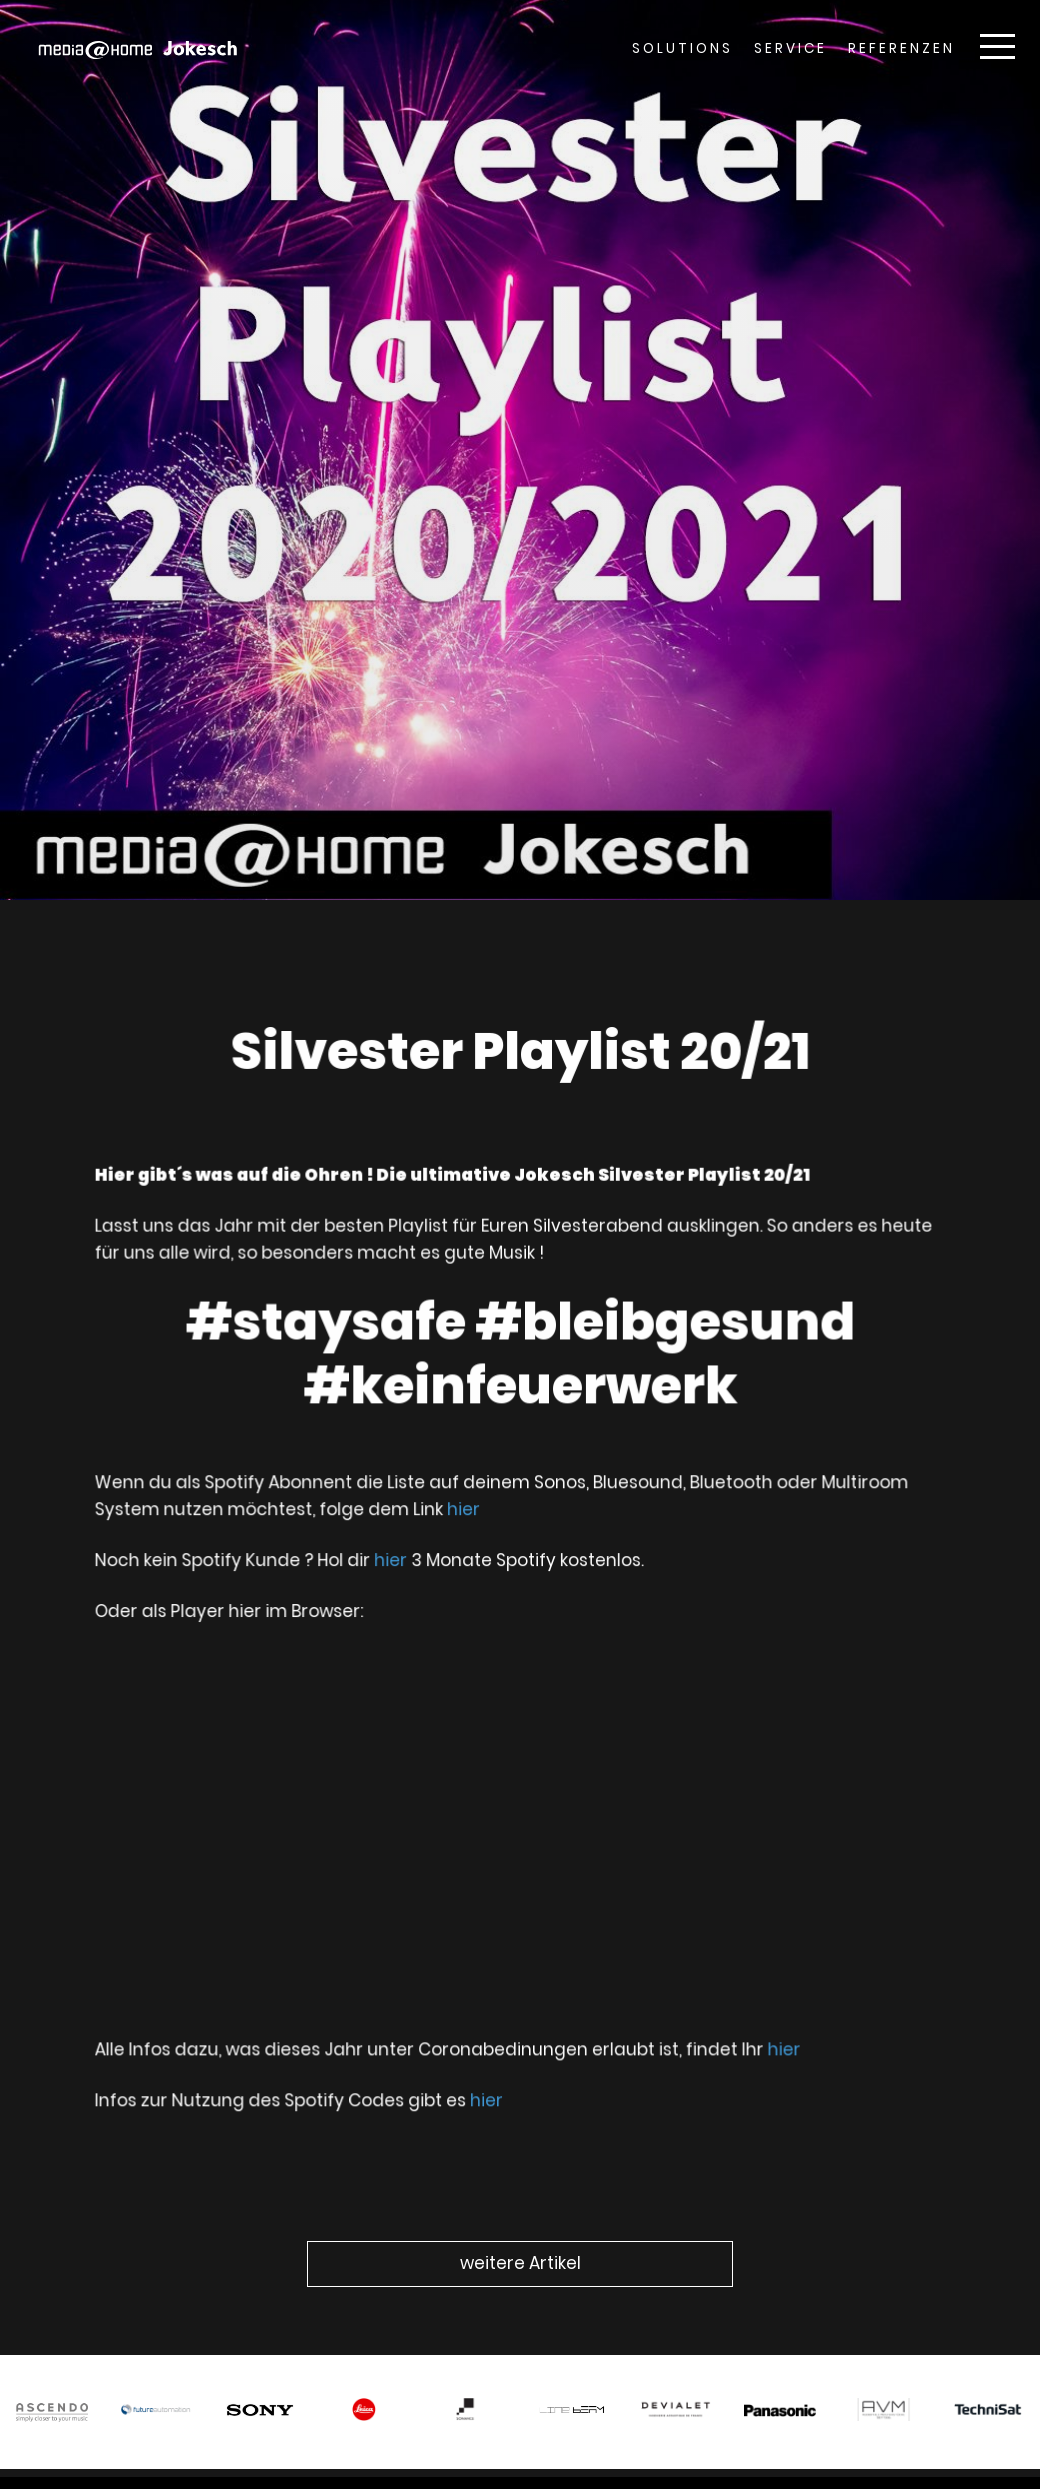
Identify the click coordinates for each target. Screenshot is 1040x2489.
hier (466, 1516)
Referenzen (901, 48)
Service (790, 48)
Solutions (682, 48)
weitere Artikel (520, 2263)
